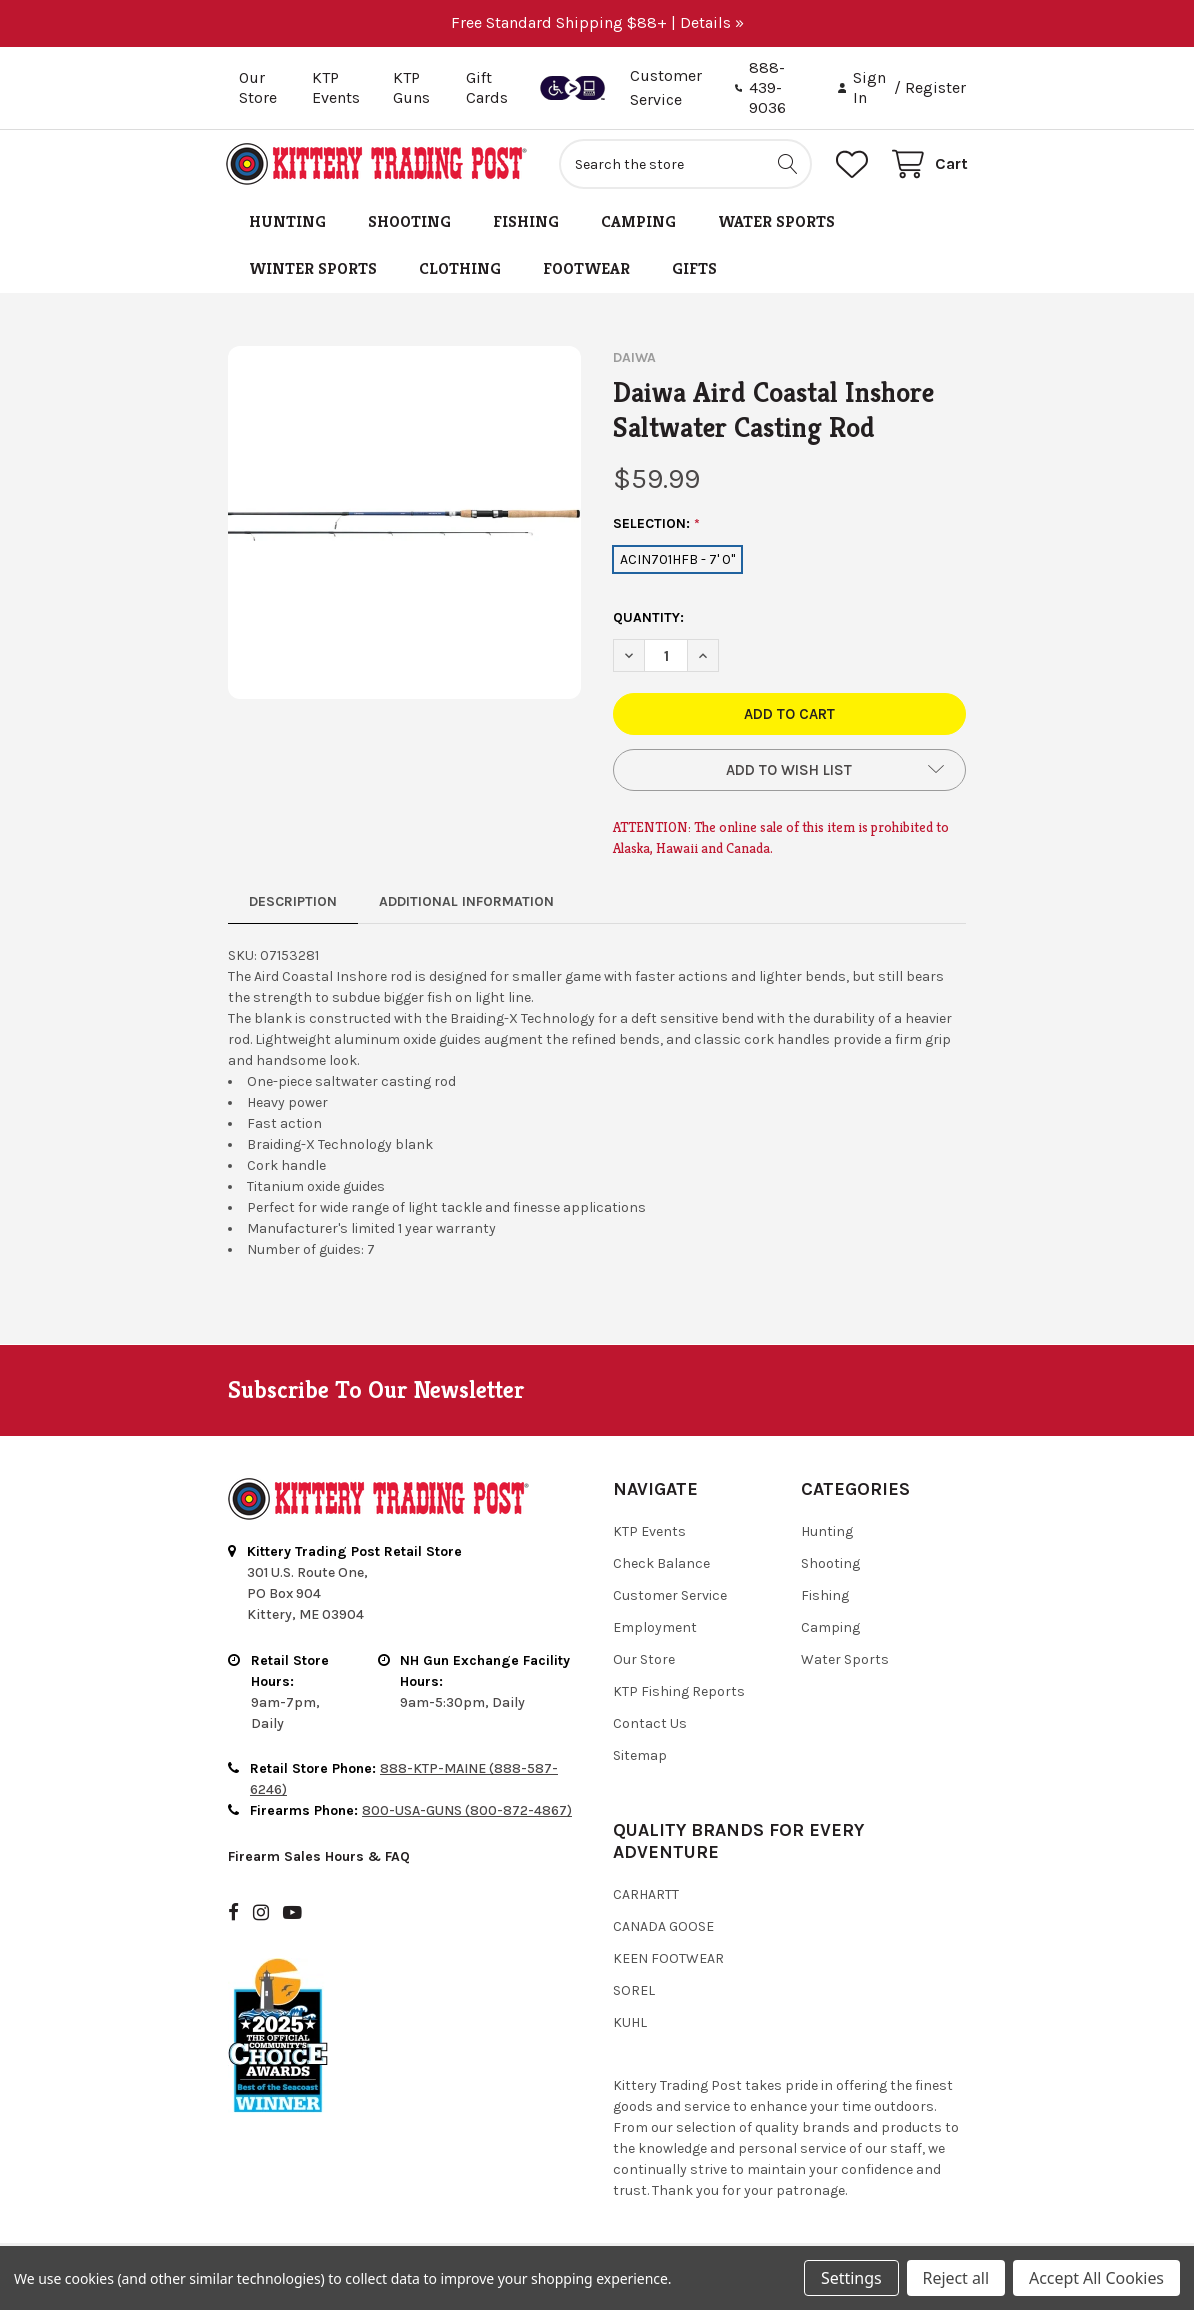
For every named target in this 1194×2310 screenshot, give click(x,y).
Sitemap (640, 1758)
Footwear (586, 271)
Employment (655, 1630)
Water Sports (776, 224)
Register (935, 87)
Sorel (634, 1993)
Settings (851, 2278)
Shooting (409, 224)
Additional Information (466, 904)
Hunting (287, 224)
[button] (789, 773)
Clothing (460, 271)
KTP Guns (411, 87)
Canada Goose (663, 1929)
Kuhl (630, 2025)
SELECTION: (657, 527)
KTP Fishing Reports (679, 1694)
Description (293, 904)
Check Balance (661, 1566)
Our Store (258, 87)
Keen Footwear (668, 1961)
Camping (638, 224)
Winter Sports (313, 271)
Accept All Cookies (1096, 2278)
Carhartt (646, 1897)
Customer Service (670, 1598)
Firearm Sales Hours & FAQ (319, 1859)
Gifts (694, 271)
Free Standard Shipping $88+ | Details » (597, 22)
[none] (404, 525)
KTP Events (336, 87)
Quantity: (648, 620)
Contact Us (650, 1726)
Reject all (956, 2278)
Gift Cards (487, 87)
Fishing (526, 224)
